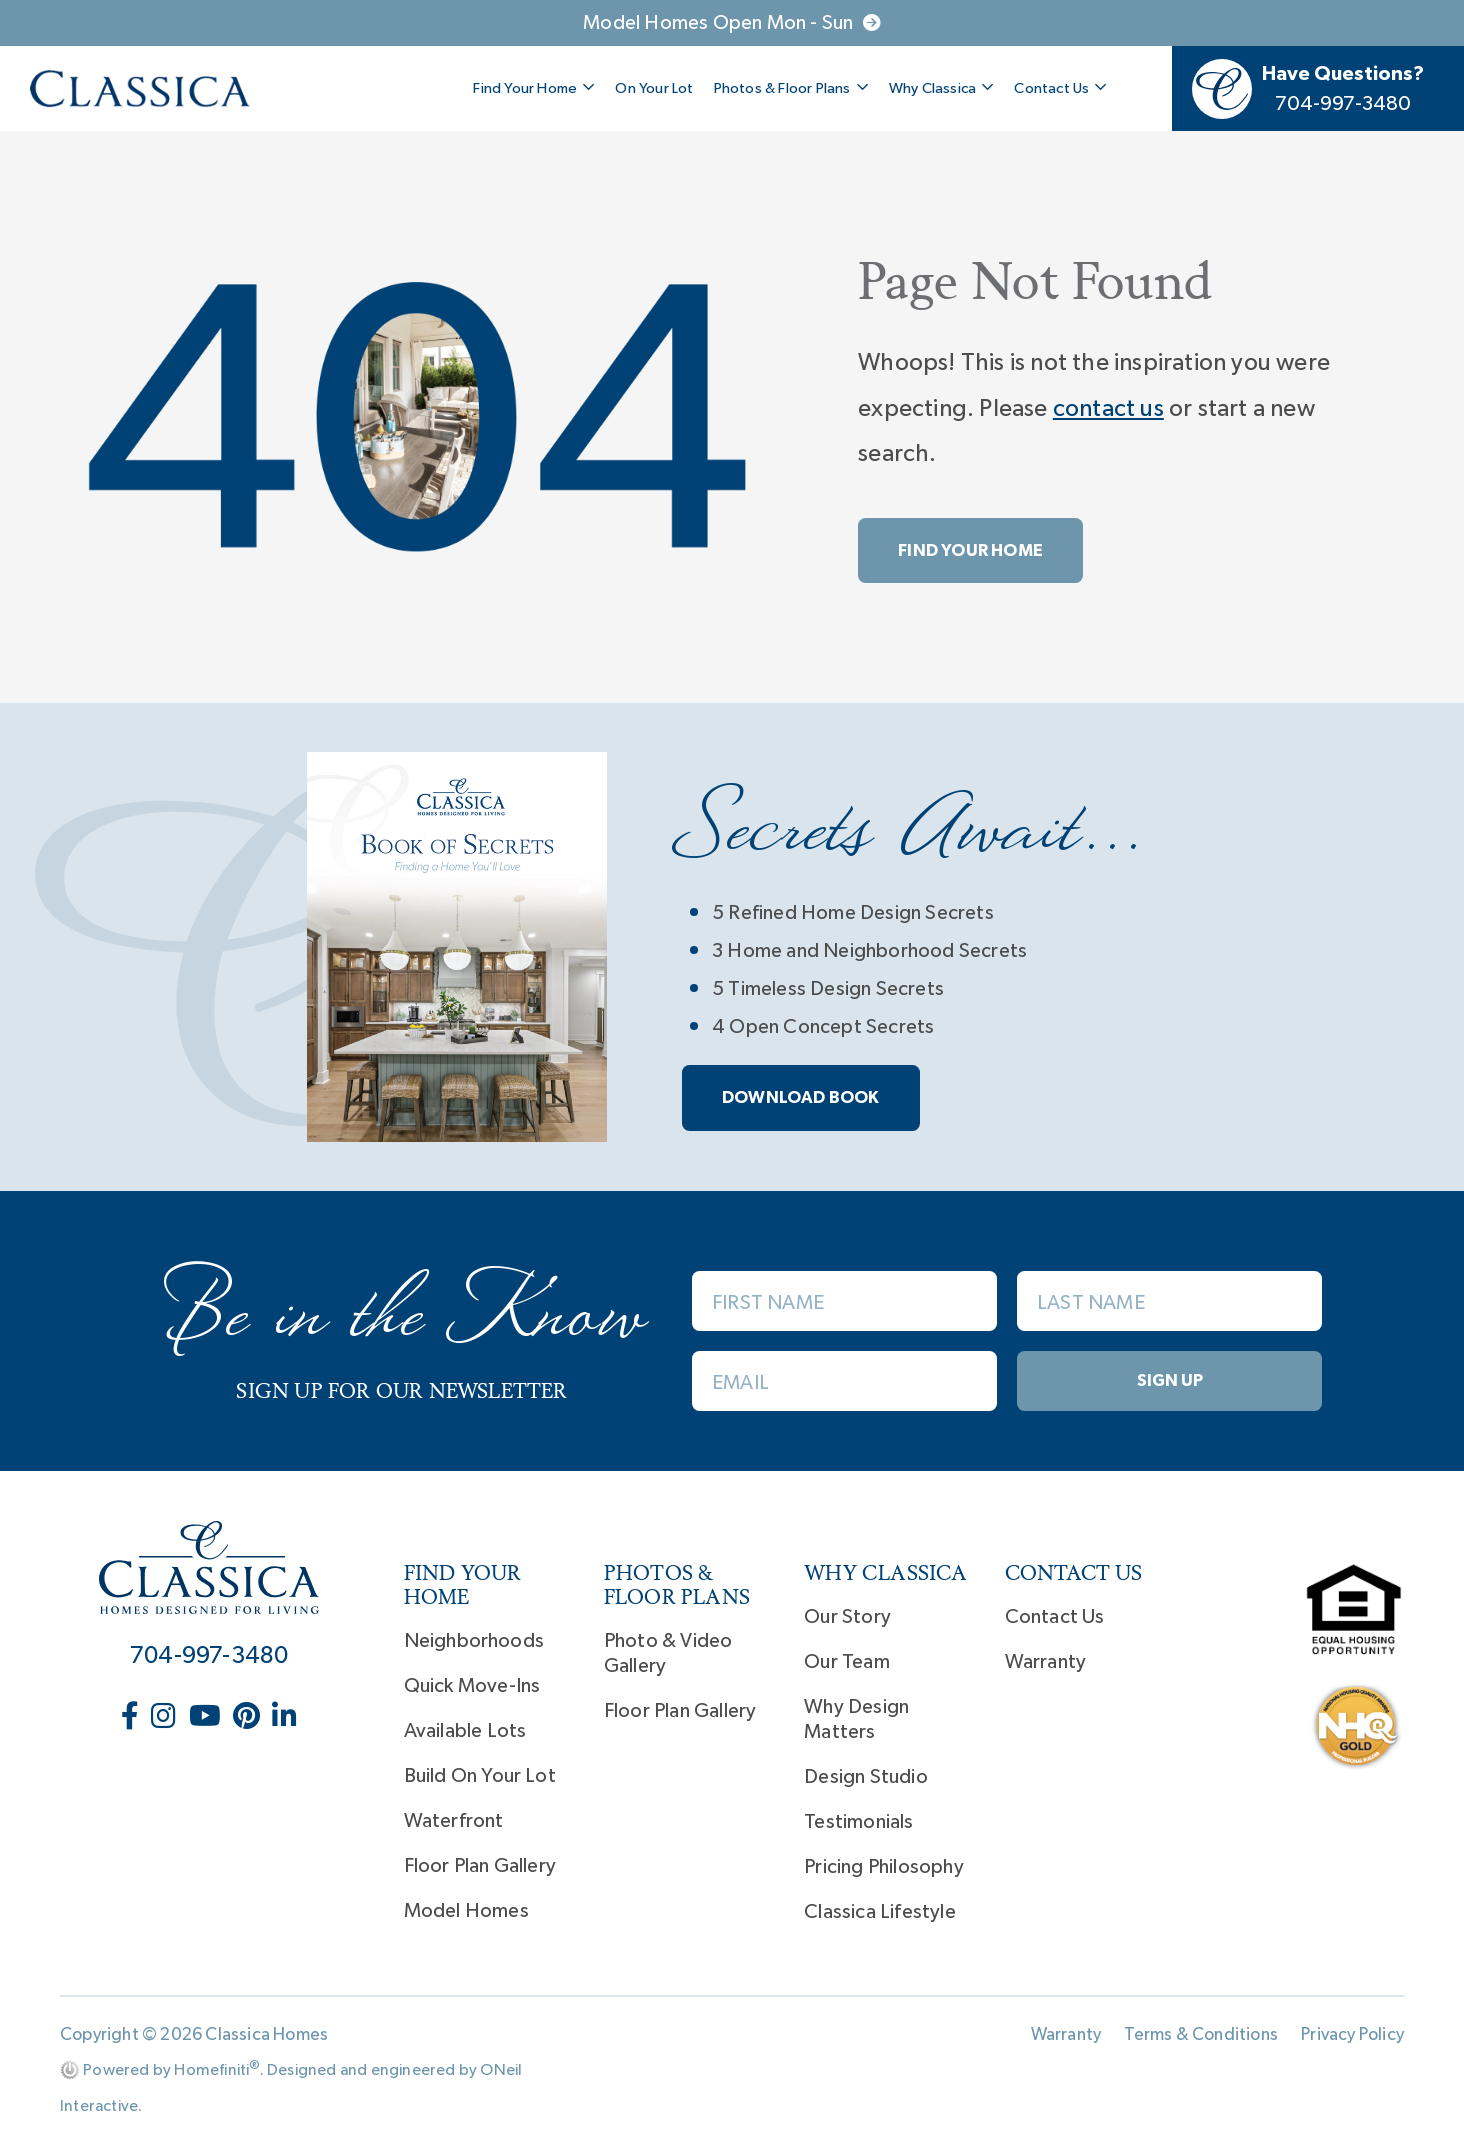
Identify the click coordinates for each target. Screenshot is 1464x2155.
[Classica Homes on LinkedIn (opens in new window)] (284, 1717)
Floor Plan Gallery (480, 1866)
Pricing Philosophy (884, 1867)
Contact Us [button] (1060, 88)
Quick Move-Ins (472, 1686)
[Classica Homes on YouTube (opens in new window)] (207, 1717)
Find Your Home (970, 550)
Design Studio (866, 1777)
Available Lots (465, 1731)
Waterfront (454, 1821)
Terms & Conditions (1201, 2035)
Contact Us (1055, 1617)
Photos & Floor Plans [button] (791, 88)
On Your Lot (654, 88)
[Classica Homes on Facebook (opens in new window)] (132, 1717)
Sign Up (1170, 1380)
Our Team (847, 1662)
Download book (801, 1097)
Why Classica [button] (942, 88)
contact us (1108, 409)
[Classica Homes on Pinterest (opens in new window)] (248, 1717)
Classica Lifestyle (880, 1912)
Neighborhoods (474, 1641)
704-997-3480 (209, 1656)
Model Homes (466, 1911)
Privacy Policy (1352, 2035)
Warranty (1046, 1662)
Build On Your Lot (480, 1776)
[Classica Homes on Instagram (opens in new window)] (165, 1717)
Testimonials (858, 1822)
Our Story (847, 1617)
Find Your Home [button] (534, 88)
